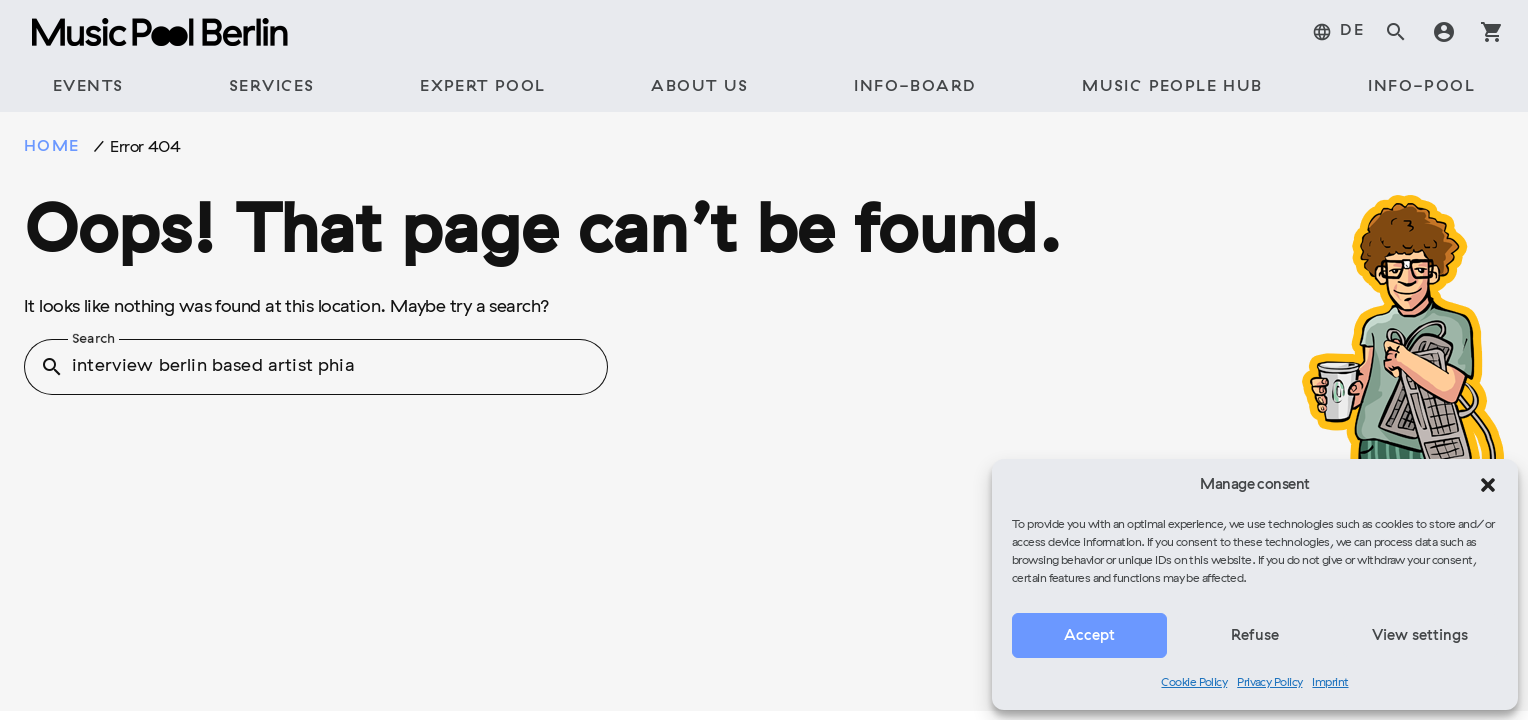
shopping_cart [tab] (1492, 32)
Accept (1089, 636)
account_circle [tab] (1444, 32)
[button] (1488, 485)
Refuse (1255, 636)
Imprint (1330, 683)
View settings (1420, 636)
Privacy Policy (1269, 683)
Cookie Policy (1194, 683)
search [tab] (1396, 32)
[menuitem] (1338, 32)
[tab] (88, 88)
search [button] (52, 367)
